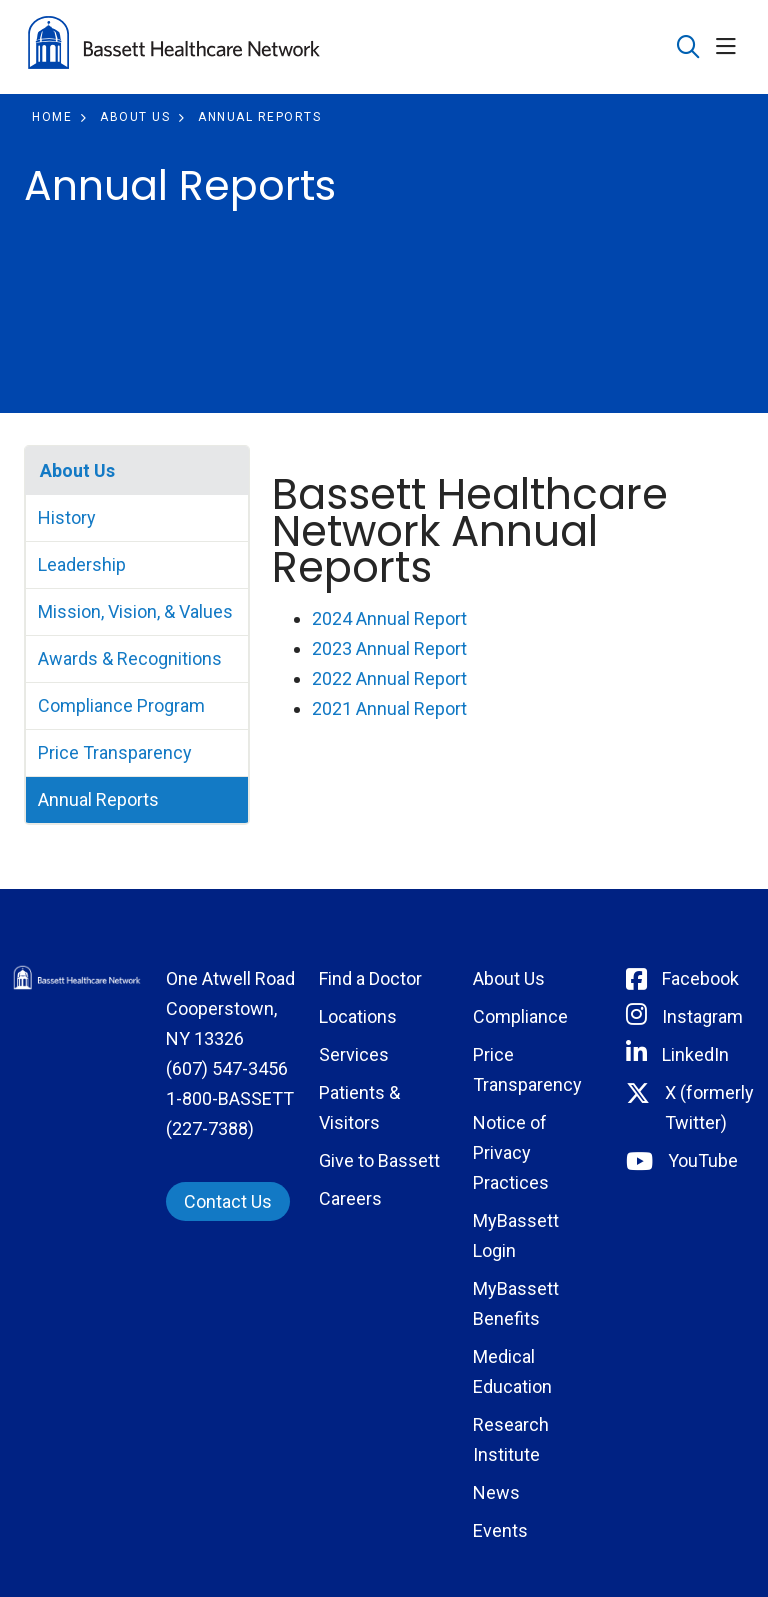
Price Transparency (115, 752)
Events (500, 1530)
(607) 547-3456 (227, 1068)
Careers (350, 1198)
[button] (730, 47)
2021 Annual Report (389, 708)
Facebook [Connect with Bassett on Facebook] (700, 978)
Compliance (520, 1016)
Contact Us (228, 1201)
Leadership (82, 564)
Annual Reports (98, 799)
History (67, 517)
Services (354, 1054)
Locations (358, 1016)
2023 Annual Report (389, 648)
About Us (77, 470)
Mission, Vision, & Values (135, 611)
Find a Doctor (370, 978)
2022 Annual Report (389, 678)
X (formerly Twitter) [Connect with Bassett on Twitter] (709, 1107)
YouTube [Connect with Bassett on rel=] (703, 1160)
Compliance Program (121, 705)
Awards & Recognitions (130, 658)
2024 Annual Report (389, 618)
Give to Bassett (379, 1160)
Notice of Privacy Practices (511, 1152)
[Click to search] (688, 47)
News (496, 1492)
